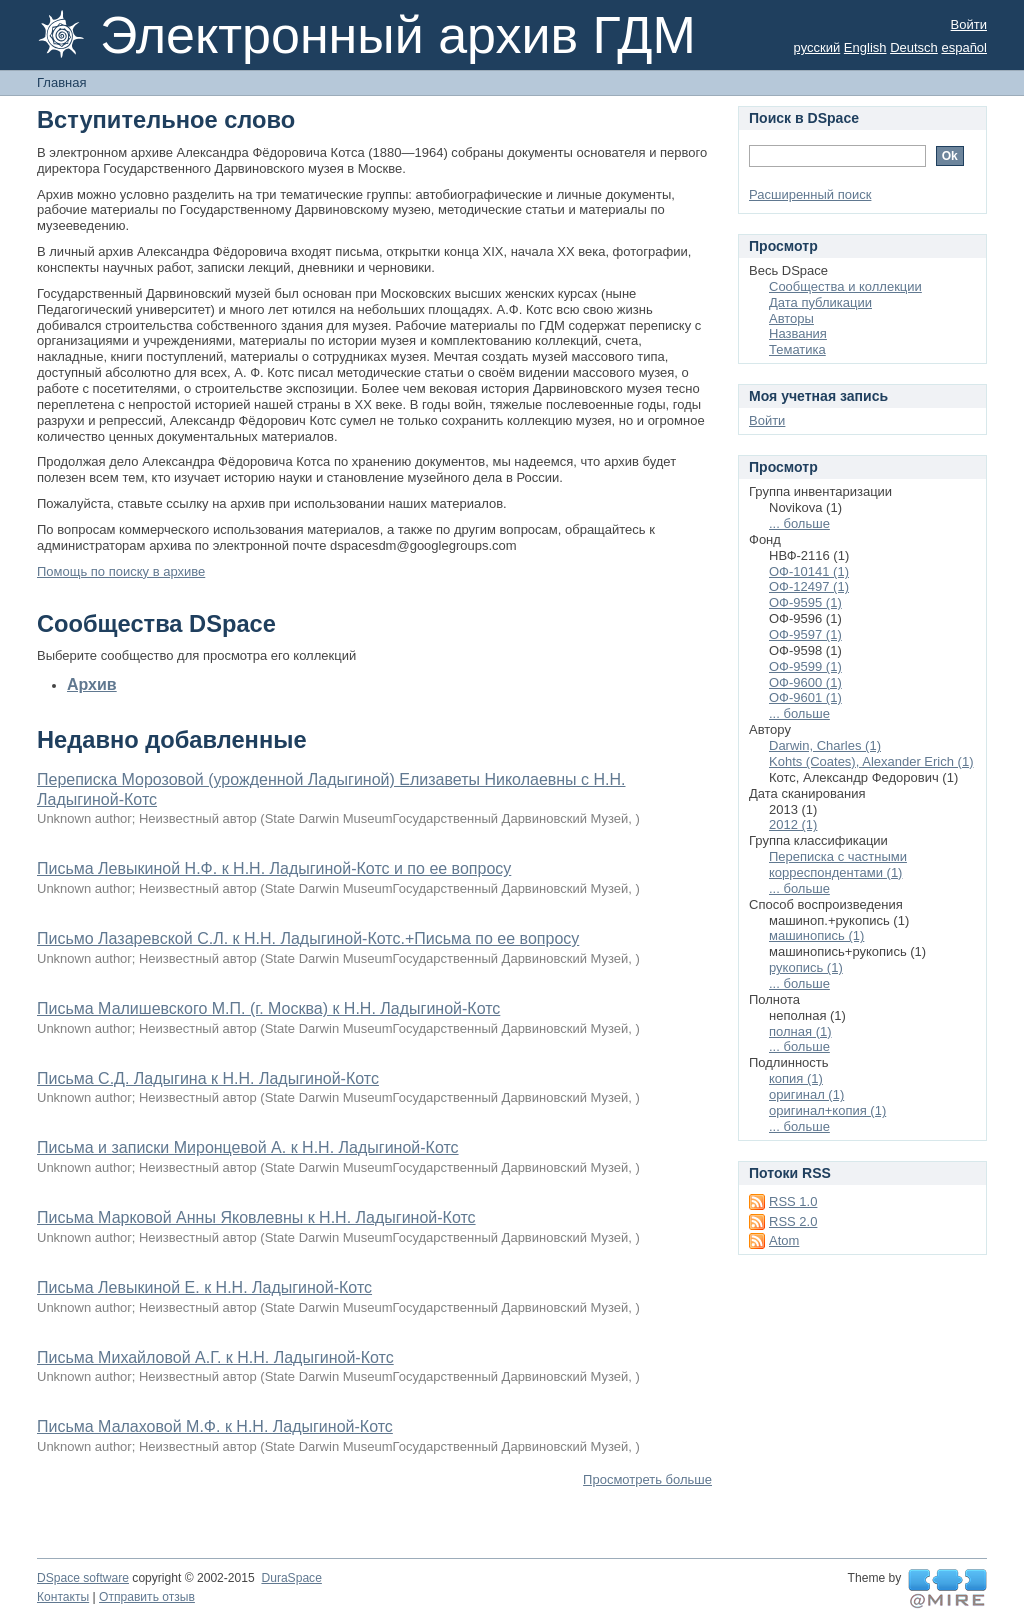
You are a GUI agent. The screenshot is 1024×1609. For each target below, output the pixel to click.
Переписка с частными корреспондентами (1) (838, 864)
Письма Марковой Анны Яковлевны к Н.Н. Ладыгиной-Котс (256, 1217)
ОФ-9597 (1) (805, 634)
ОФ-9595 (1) (805, 602)
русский (817, 47)
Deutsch (914, 47)
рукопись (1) (806, 967)
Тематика (797, 349)
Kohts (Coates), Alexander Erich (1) (871, 761)
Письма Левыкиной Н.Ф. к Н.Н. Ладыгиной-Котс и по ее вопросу (274, 868)
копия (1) (796, 1078)
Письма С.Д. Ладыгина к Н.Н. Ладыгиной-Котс (208, 1078)
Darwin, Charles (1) (825, 745)
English (865, 47)
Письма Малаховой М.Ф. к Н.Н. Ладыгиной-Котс (215, 1426)
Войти (969, 24)
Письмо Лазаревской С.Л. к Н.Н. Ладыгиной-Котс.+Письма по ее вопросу (308, 938)
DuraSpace (291, 1578)
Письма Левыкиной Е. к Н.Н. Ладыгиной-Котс (204, 1287)
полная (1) (800, 1031)
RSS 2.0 (793, 1221)
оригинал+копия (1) (827, 1110)
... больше (799, 523)
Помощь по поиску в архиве (121, 571)
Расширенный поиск (810, 194)
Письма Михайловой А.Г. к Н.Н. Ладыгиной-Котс (215, 1357)
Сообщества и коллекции (845, 286)
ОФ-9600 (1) (805, 682)
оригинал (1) (806, 1094)
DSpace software (83, 1578)
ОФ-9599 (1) (805, 666)
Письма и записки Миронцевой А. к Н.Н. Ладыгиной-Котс (248, 1147)
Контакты (63, 1597)
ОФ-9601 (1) (805, 697)
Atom (784, 1240)
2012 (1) (793, 824)
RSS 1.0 (793, 1201)
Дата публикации (820, 302)
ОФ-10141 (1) (809, 571)
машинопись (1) (816, 935)
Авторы (791, 318)
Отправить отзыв (147, 1597)
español (964, 47)
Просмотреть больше (647, 1479)
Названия (798, 333)
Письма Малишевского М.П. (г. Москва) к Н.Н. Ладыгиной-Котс (268, 1008)
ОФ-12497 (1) (809, 586)
